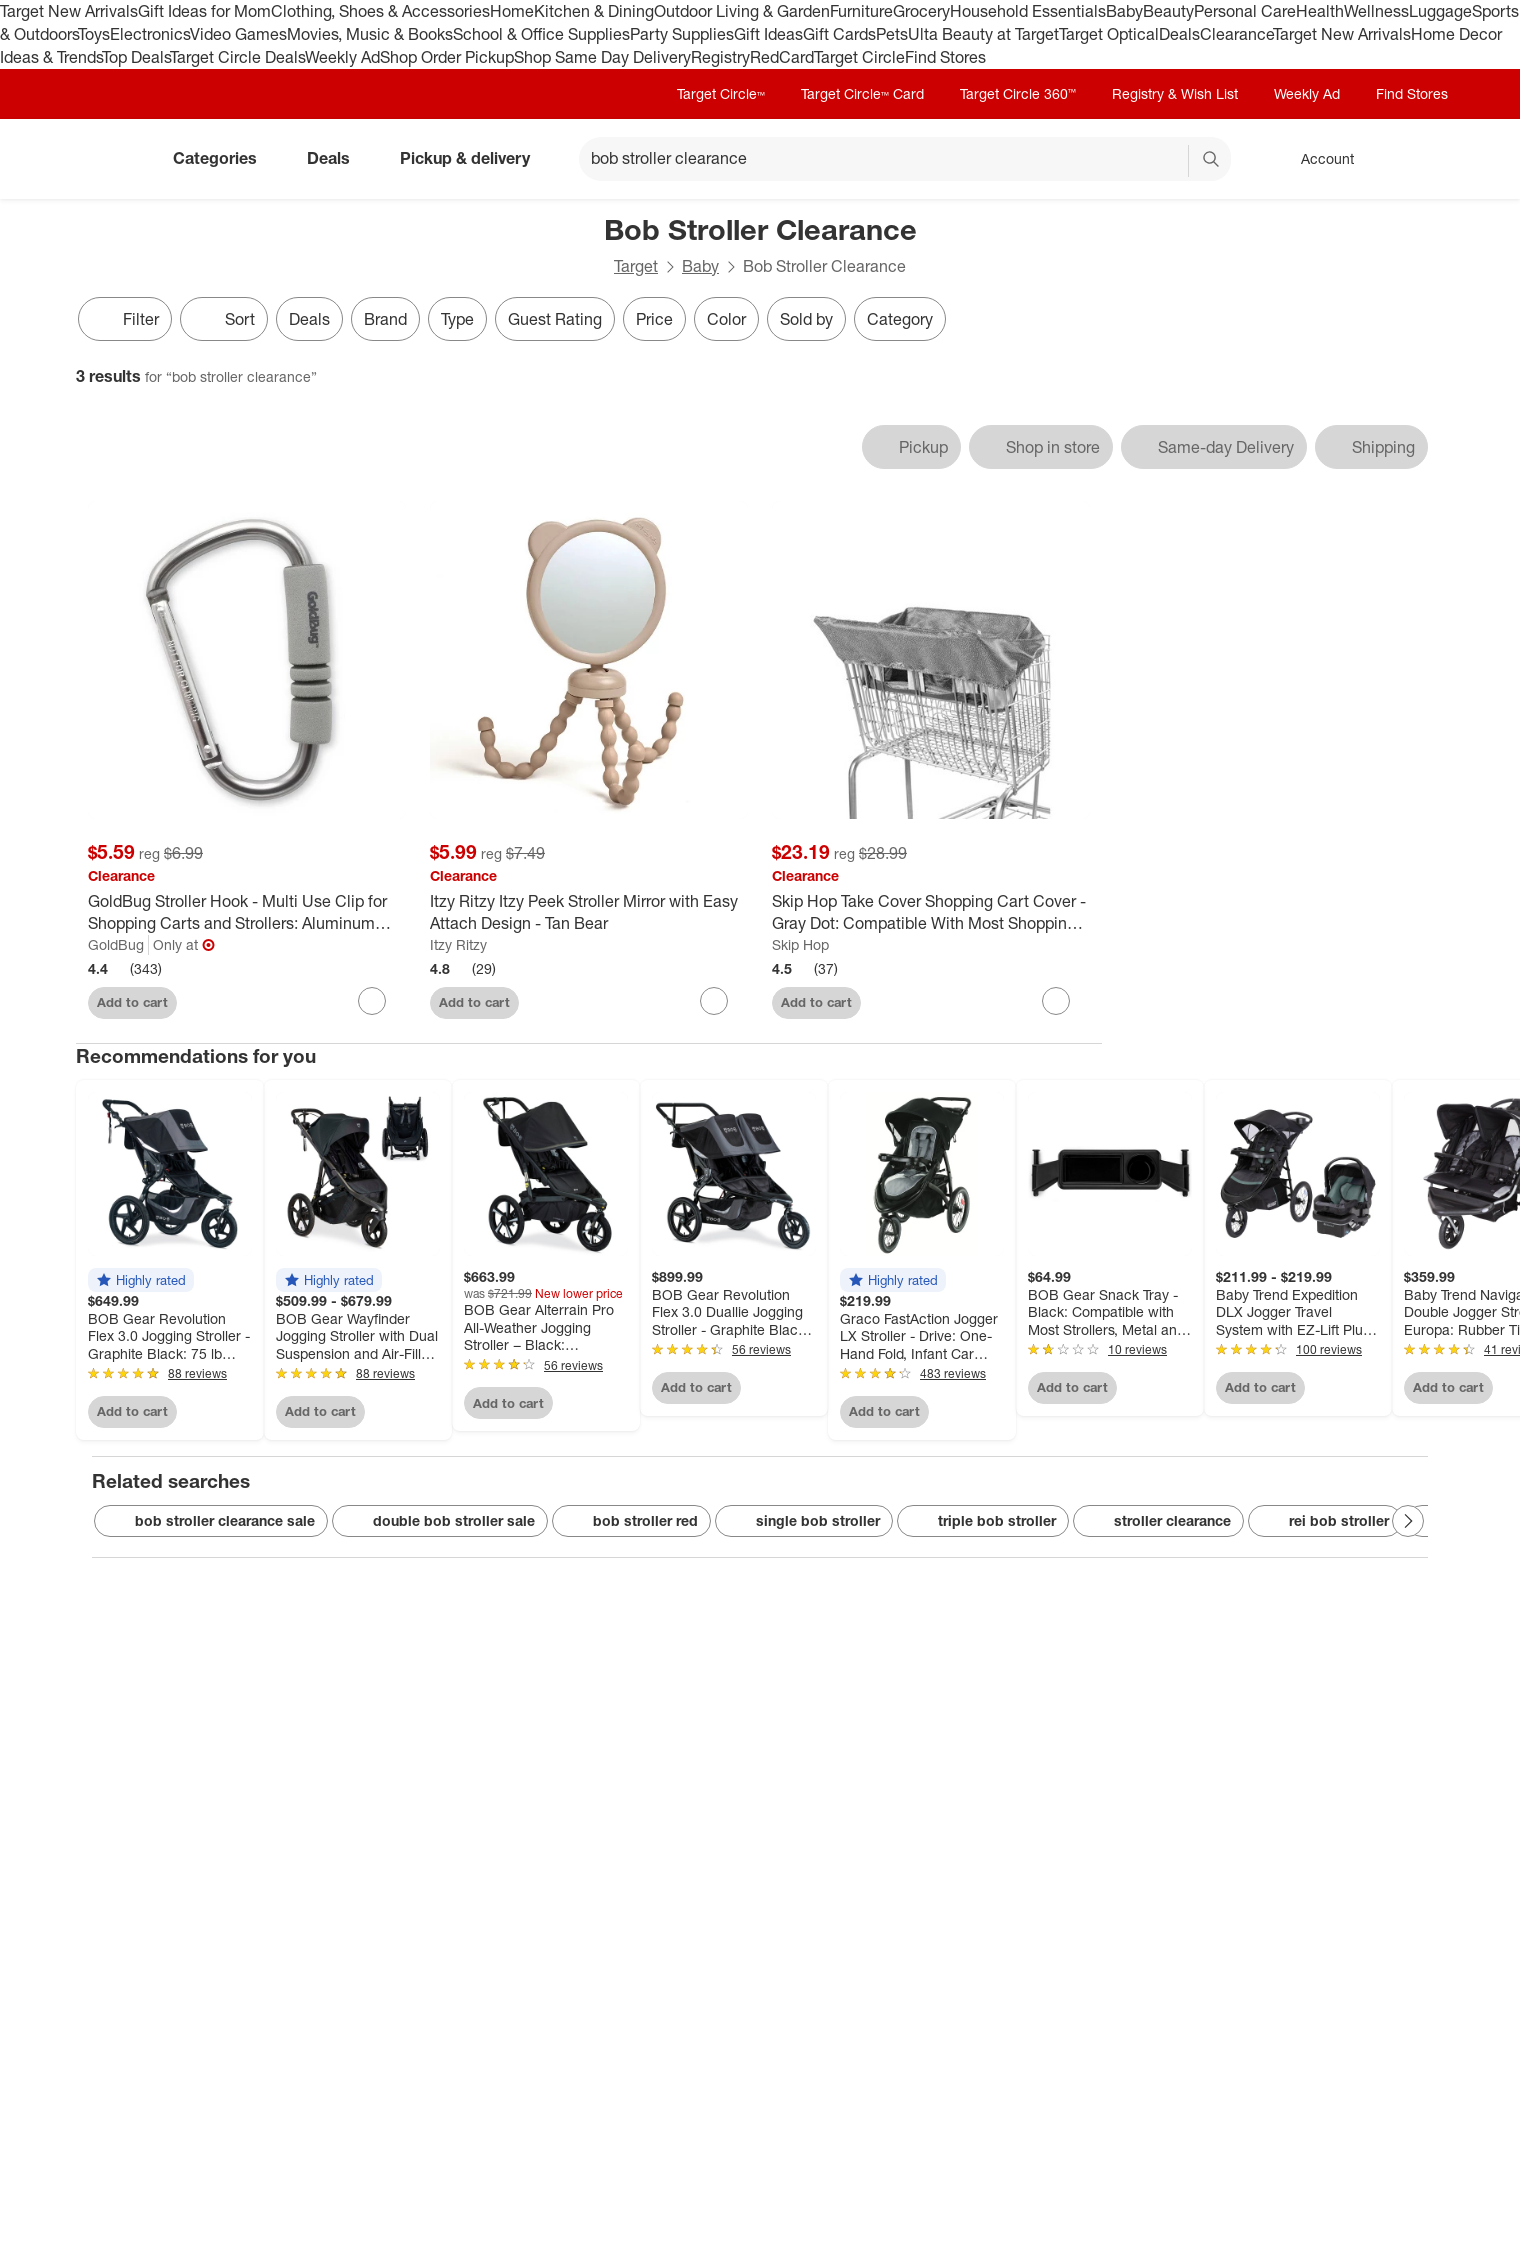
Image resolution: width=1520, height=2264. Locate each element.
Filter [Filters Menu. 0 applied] (125, 319)
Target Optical (1109, 34)
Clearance (1236, 34)
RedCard (782, 57)
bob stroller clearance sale (211, 1521)
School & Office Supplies (541, 34)
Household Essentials (1028, 11)
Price (654, 319)
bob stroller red (631, 1521)
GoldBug (116, 944)
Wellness (1376, 11)
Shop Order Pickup (447, 57)
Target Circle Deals (237, 57)
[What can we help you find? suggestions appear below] (905, 159)
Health (1320, 11)
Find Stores (945, 57)
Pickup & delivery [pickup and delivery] (473, 158)
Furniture (861, 11)
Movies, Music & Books (370, 34)
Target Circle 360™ (1018, 93)
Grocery (921, 11)
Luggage (1440, 11)
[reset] (1172, 161)
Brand (385, 319)
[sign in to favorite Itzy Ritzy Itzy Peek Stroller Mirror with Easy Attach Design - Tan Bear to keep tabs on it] (714, 1001)
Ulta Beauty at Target (983, 34)
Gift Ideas (768, 34)
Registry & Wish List (1175, 93)
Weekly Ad (342, 57)
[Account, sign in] (1317, 159)
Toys (94, 34)
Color (726, 319)
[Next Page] (1408, 1521)
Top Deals (136, 57)
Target (636, 266)
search (1212, 160)
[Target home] (104, 159)
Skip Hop (800, 944)
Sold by (806, 319)
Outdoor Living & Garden (742, 11)
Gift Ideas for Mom (204, 11)
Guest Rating (555, 319)
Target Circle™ (721, 93)
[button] (141, 1280)
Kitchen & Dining (594, 11)
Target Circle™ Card (862, 93)
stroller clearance (1158, 1521)
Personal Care (1245, 11)
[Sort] (224, 319)
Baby (1124, 11)
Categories (223, 158)
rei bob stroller (1325, 1521)
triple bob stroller (983, 1521)
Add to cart (132, 1002)
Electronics (150, 34)
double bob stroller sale (440, 1521)
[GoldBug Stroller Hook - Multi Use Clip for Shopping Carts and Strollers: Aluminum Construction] (247, 913)
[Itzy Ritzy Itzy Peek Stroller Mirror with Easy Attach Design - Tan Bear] (589, 913)
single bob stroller (804, 1521)
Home (512, 11)
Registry (720, 57)
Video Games (238, 34)
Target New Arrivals (69, 11)
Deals (1179, 34)
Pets (892, 34)
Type (457, 319)
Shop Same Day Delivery (602, 57)
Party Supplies (682, 34)
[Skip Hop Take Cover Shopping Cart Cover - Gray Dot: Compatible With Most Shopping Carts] (931, 913)
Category (900, 319)
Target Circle (859, 57)
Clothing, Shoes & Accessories (380, 11)
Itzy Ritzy (458, 944)
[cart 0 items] (1418, 159)
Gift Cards (839, 34)
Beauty (1168, 11)
